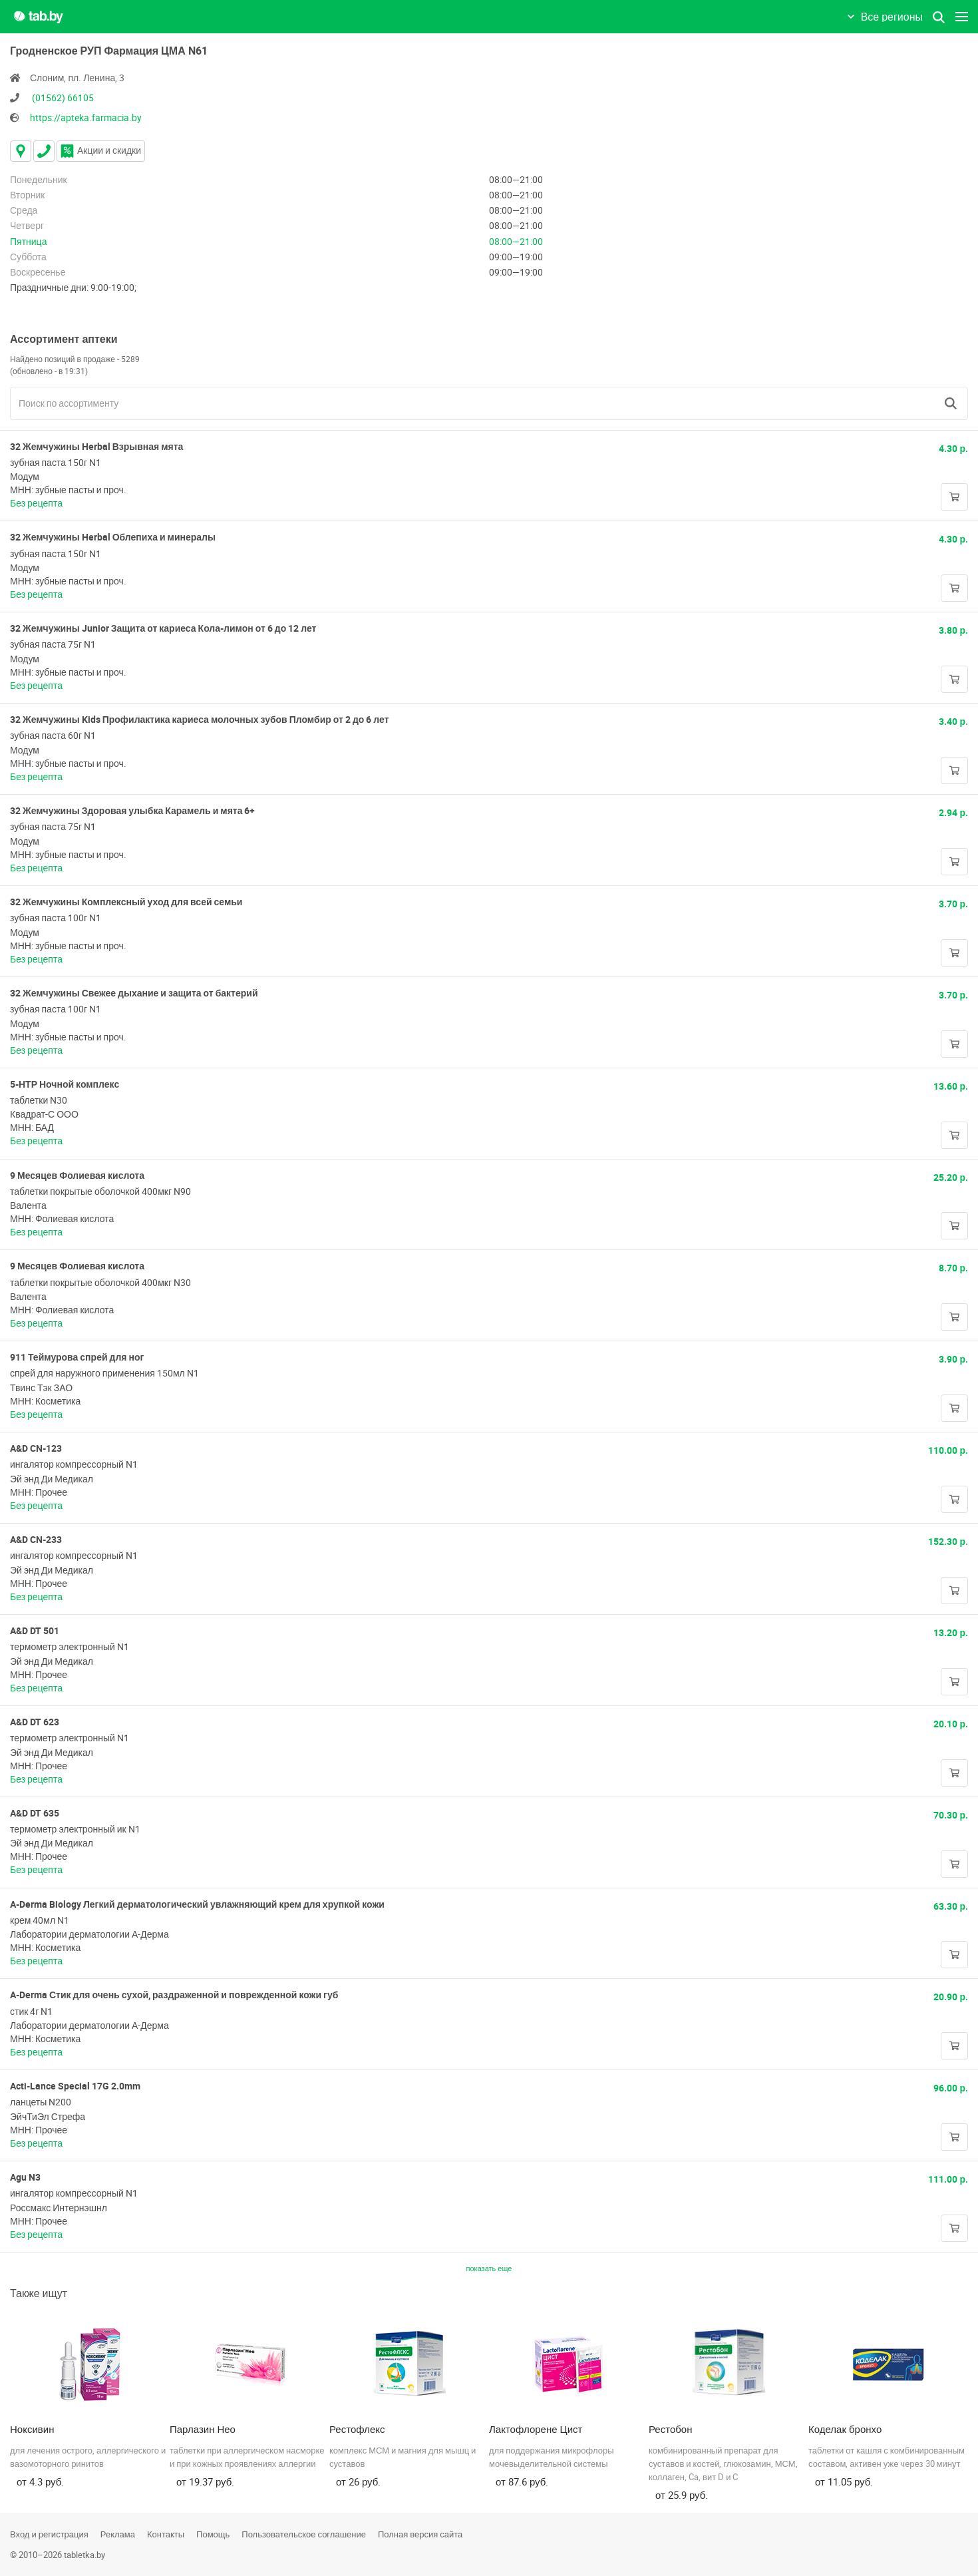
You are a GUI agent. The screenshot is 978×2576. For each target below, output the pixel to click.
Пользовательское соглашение (304, 2534)
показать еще (489, 2268)
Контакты (165, 2534)
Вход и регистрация (49, 2534)
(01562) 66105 (63, 97)
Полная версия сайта (420, 2534)
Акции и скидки (101, 150)
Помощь (213, 2534)
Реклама (117, 2534)
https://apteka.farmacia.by (86, 117)
